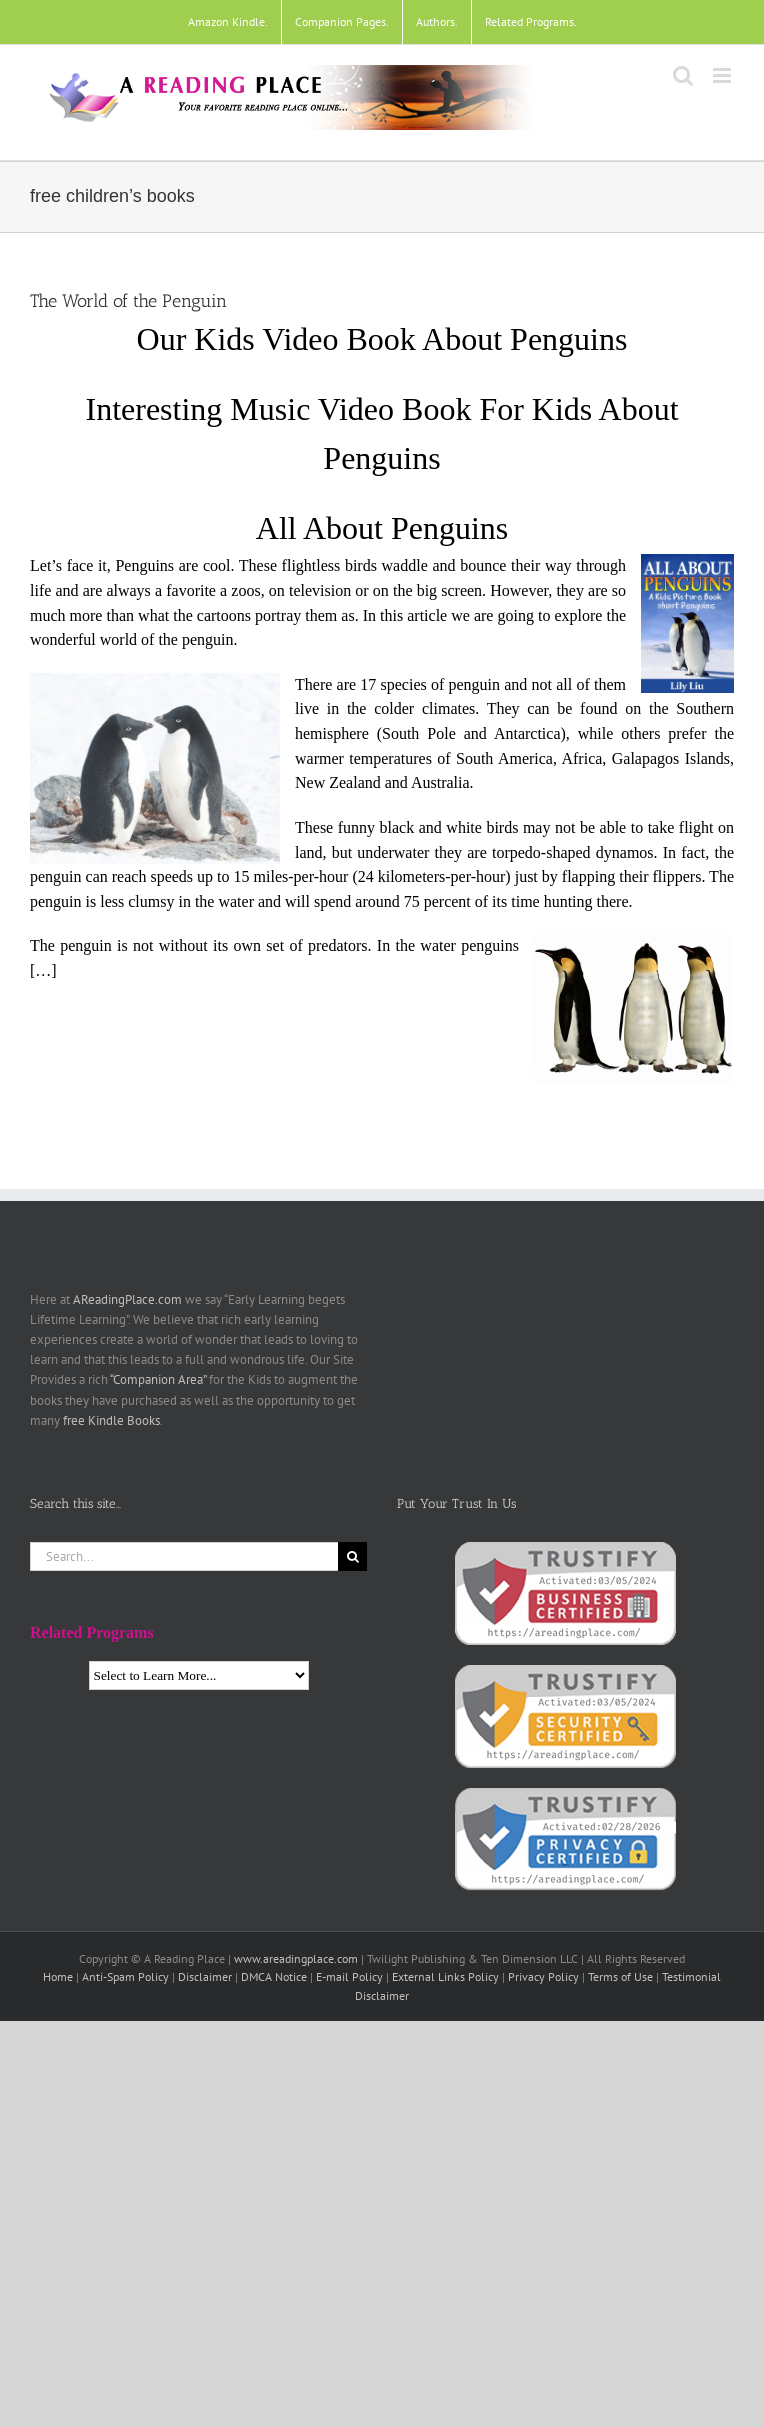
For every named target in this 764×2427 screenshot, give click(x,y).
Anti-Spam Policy (125, 1976)
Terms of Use (620, 1976)
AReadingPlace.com (127, 1299)
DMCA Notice (274, 1976)
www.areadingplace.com (296, 1958)
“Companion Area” (158, 1379)
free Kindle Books (111, 1420)
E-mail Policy (349, 1976)
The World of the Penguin (128, 301)
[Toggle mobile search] (683, 75)
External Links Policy (445, 1976)
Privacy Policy (543, 1976)
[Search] (352, 1556)
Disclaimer (205, 1976)
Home (58, 1976)
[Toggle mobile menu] (723, 75)
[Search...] (184, 1556)
